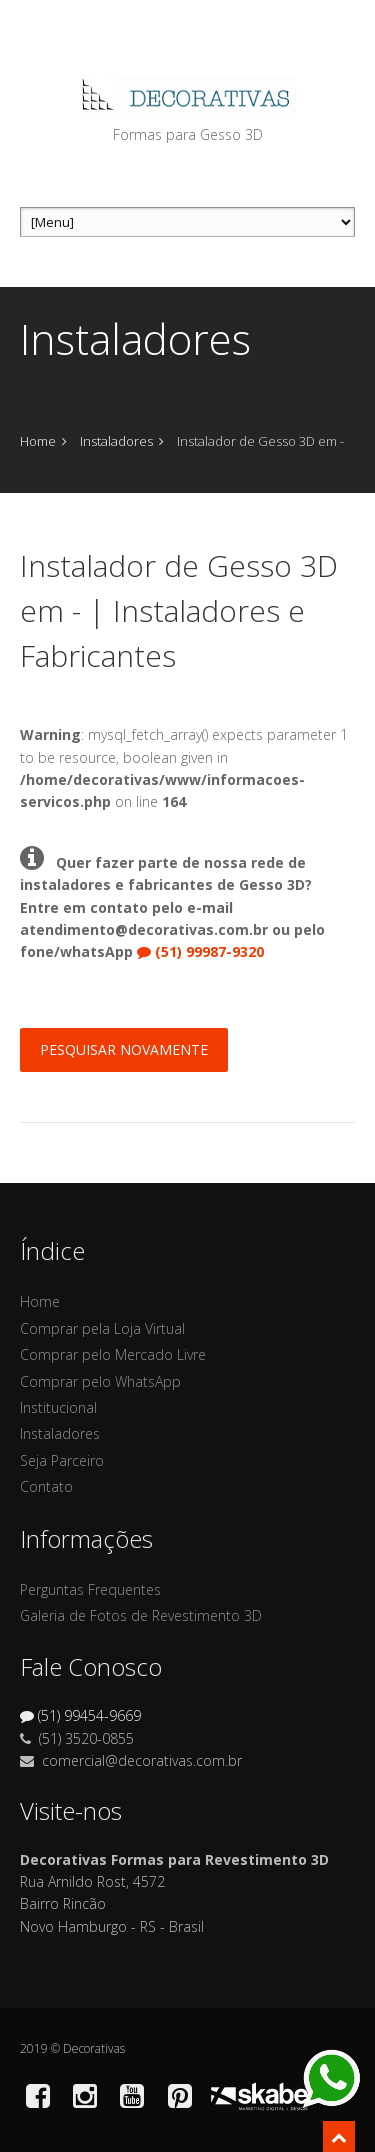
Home (38, 441)
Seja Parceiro (62, 1460)
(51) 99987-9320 (200, 951)
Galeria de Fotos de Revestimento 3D (141, 1615)
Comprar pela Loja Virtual (102, 1328)
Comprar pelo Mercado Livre (113, 1354)
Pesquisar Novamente (124, 1049)
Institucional (58, 1407)
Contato (46, 1486)
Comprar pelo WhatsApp (100, 1381)
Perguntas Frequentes (90, 1589)
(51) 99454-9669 (80, 1715)
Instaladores (116, 441)
